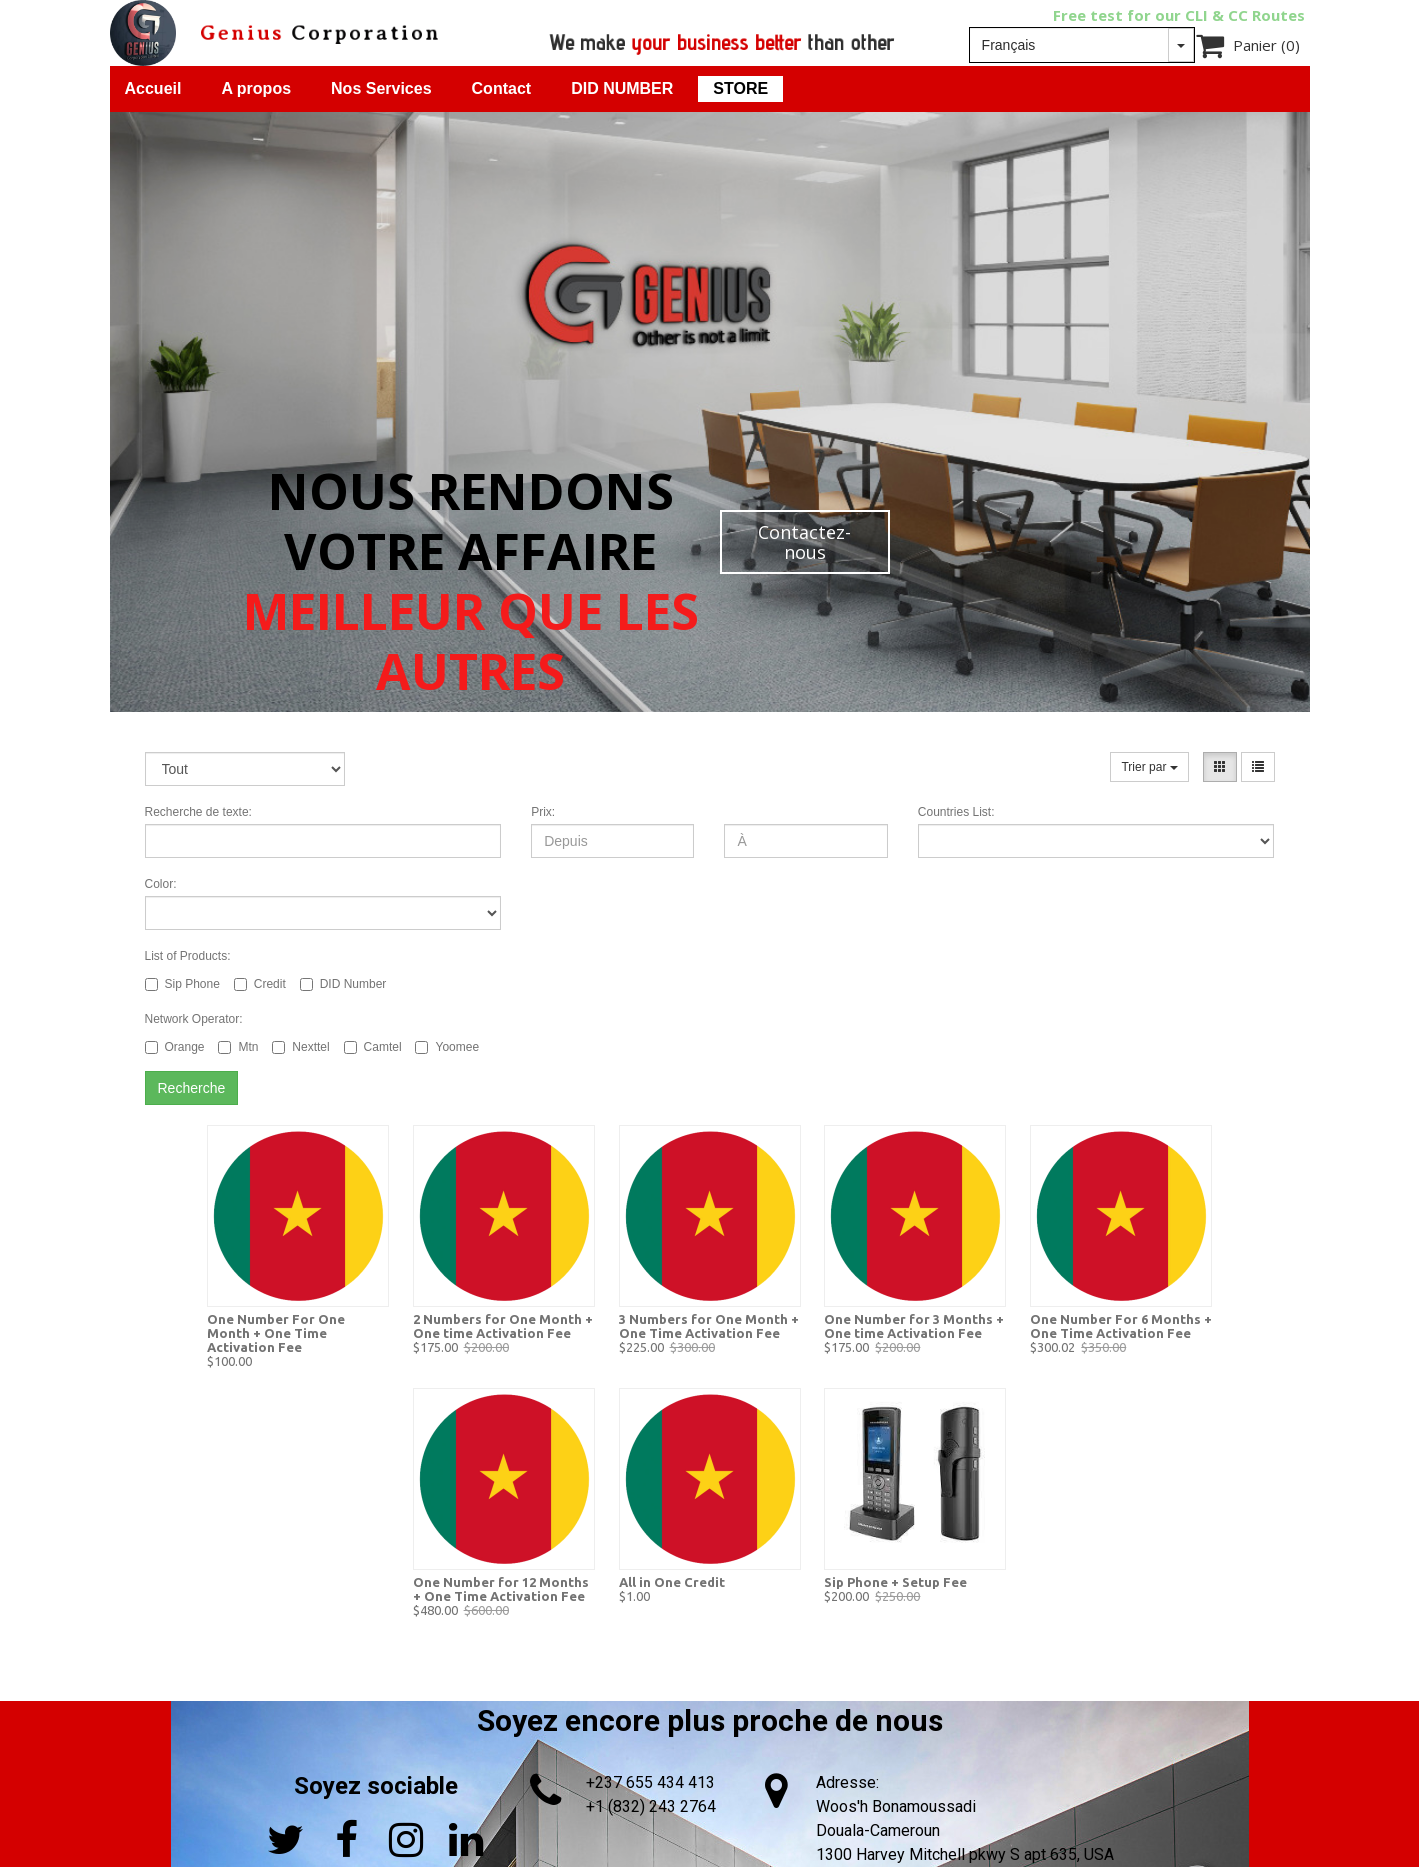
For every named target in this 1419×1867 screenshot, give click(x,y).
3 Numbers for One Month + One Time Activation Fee (709, 1326)
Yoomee (447, 1047)
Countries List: (956, 812)
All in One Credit (672, 1582)
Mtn (238, 1047)
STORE (740, 88)
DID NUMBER (622, 88)
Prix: (543, 812)
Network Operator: (194, 1019)
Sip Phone (182, 984)
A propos (256, 88)
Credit (260, 984)
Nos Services (381, 88)
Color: (161, 884)
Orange (175, 1047)
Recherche (192, 1088)
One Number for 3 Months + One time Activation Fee (914, 1326)
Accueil (153, 88)
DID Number (343, 984)
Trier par (1149, 767)
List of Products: (188, 956)
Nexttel (300, 1047)
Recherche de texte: (198, 812)
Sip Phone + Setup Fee (895, 1582)
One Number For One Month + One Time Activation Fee (276, 1333)
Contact (502, 88)
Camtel (373, 1047)
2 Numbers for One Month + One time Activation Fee (503, 1326)
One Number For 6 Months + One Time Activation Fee (1121, 1326)
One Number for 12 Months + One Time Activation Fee (501, 1589)
